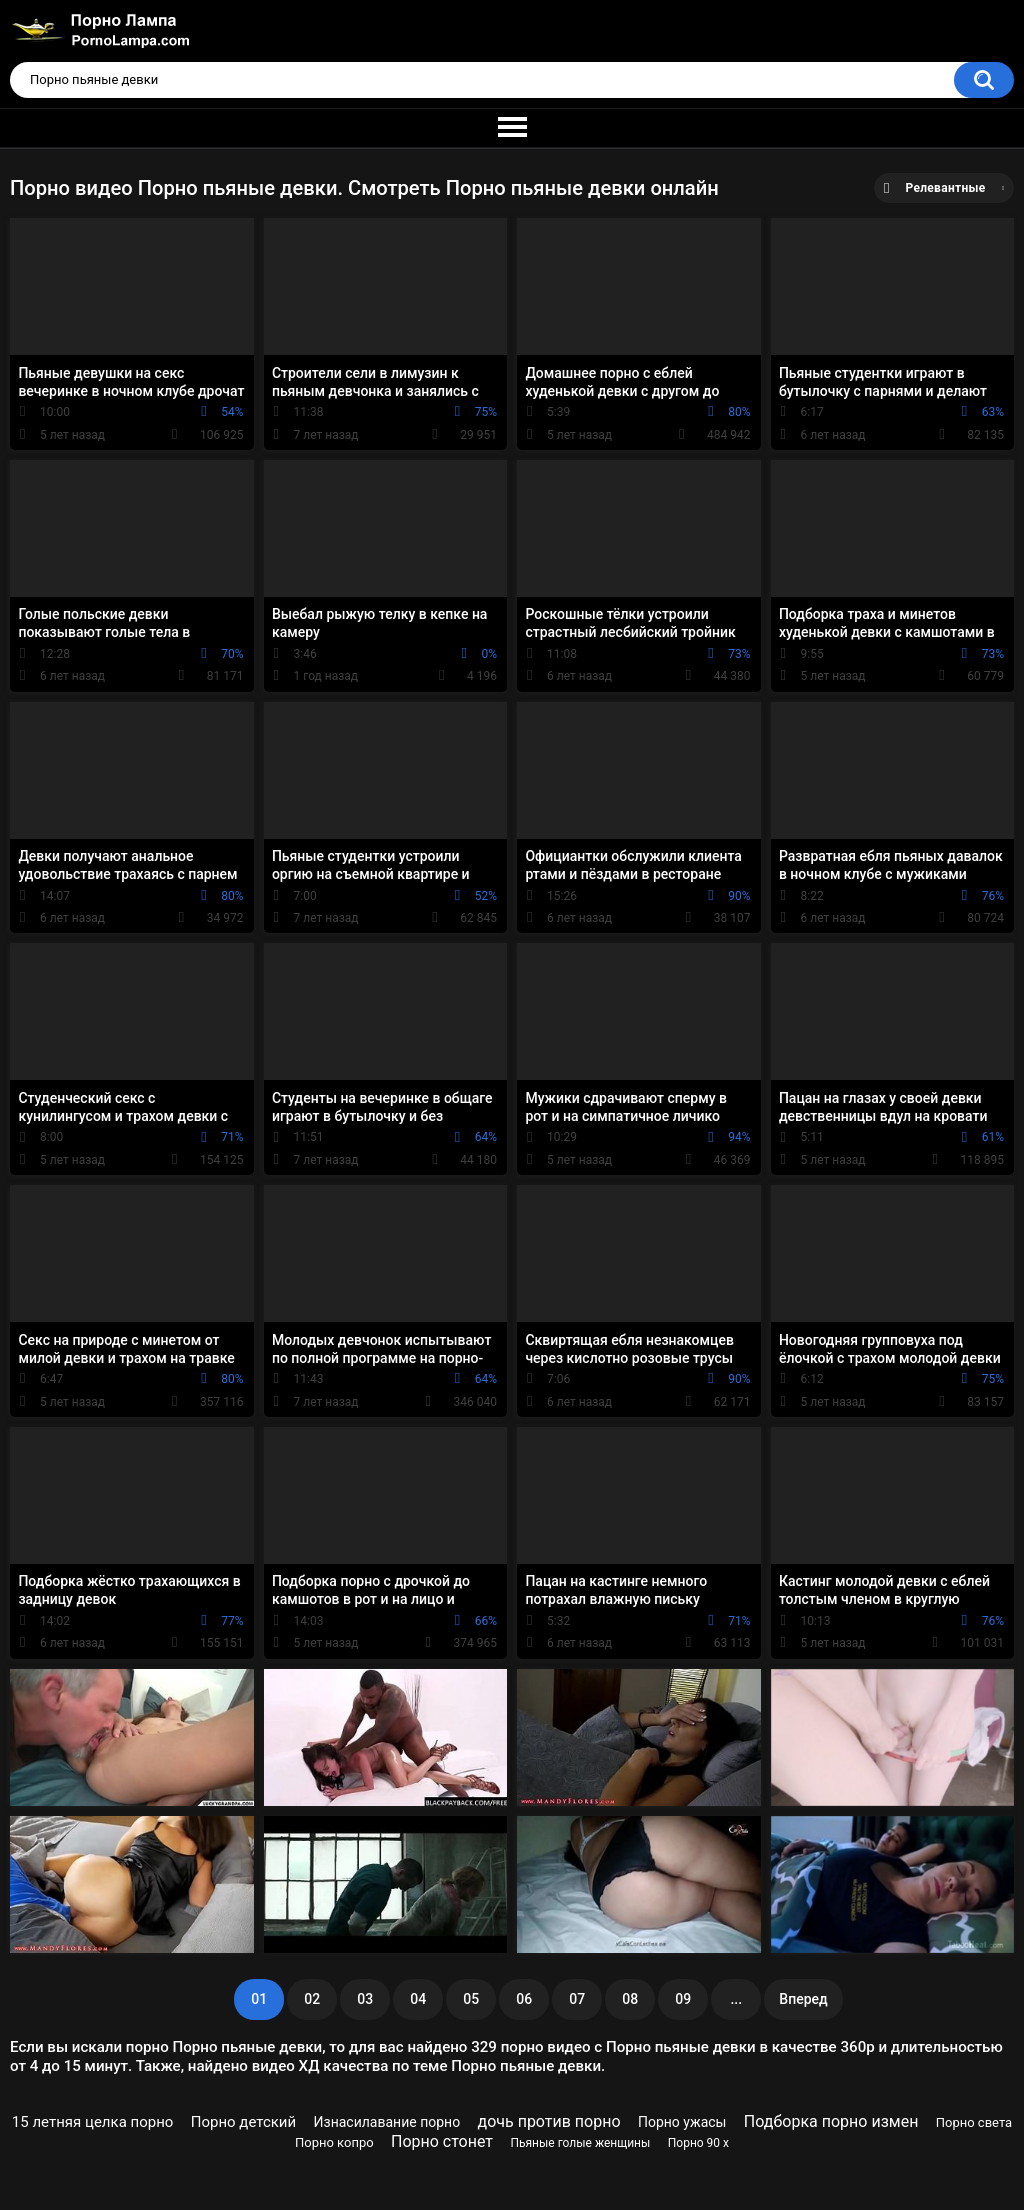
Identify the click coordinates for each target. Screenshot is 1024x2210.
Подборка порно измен (831, 2121)
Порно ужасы (682, 2122)
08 (630, 1999)
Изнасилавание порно (387, 2122)
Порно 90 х (698, 2143)
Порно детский (243, 2122)
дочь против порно (549, 2121)
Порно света (974, 2122)
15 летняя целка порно (93, 2122)
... (736, 1999)
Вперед (803, 1999)
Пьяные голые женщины (580, 2143)
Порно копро (334, 2142)
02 (312, 1999)
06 (524, 1999)
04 (418, 1999)
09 (683, 1999)
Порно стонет (442, 2141)
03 (365, 1999)
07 (577, 1999)
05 (471, 1999)
